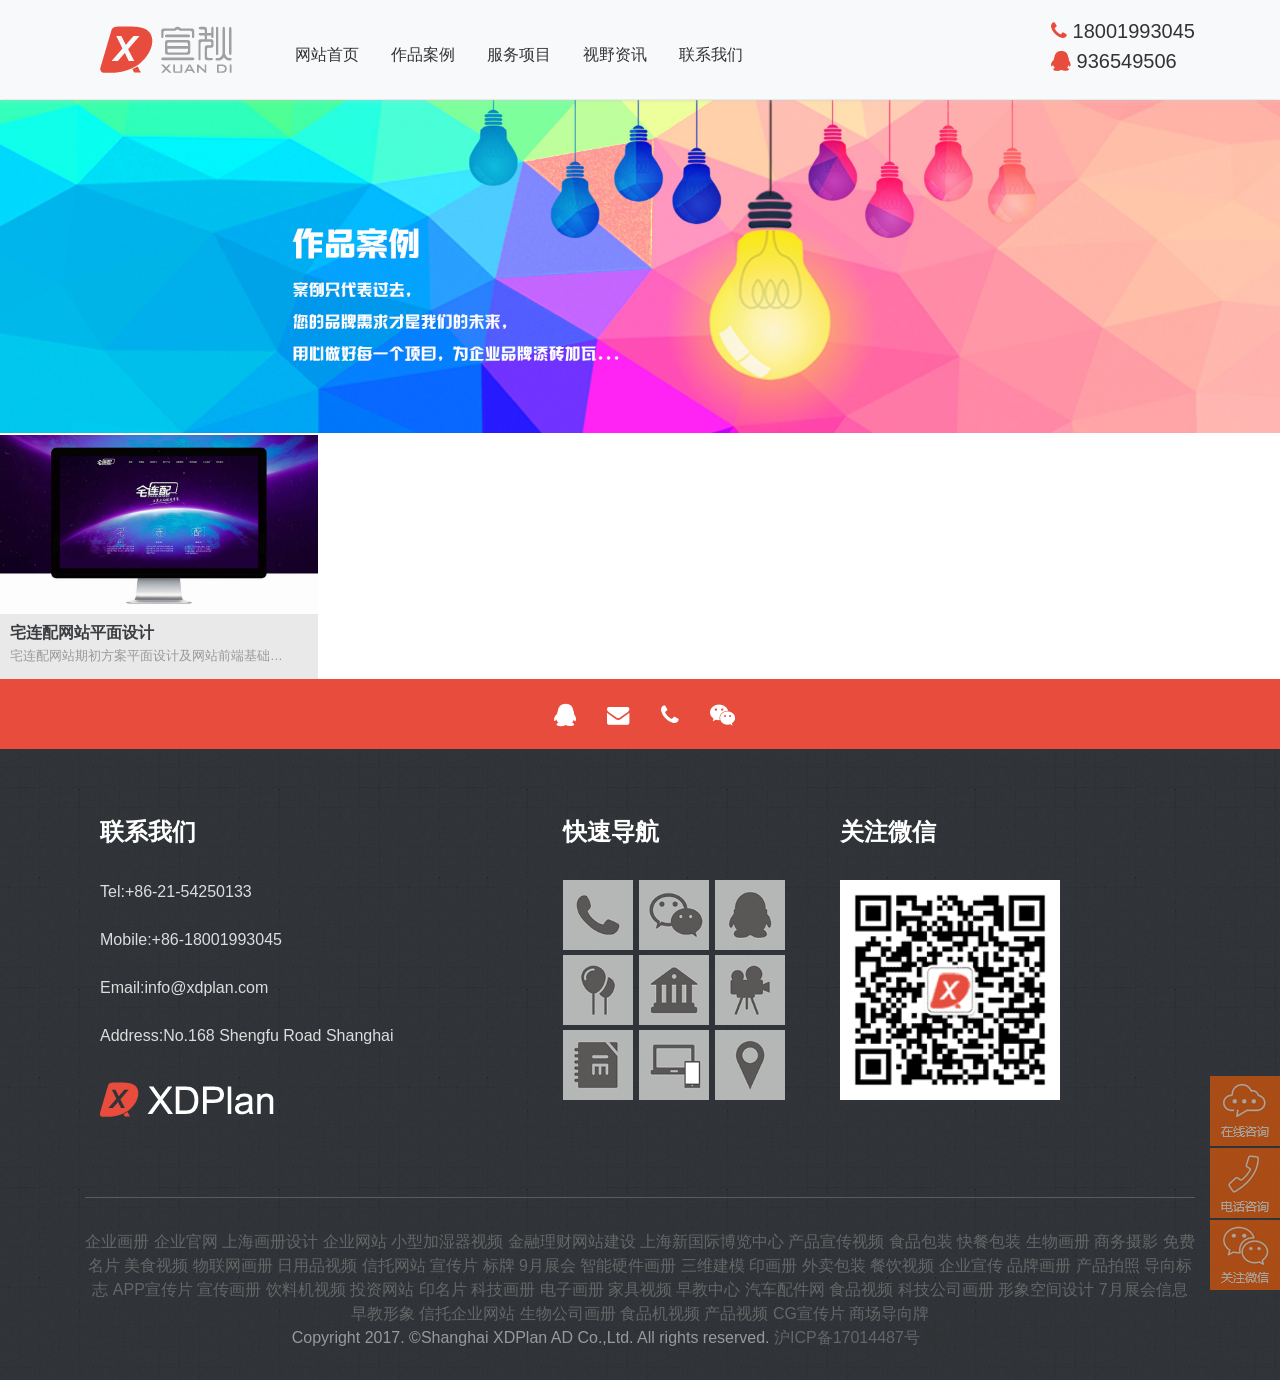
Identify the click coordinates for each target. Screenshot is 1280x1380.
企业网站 (355, 1241)
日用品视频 (317, 1265)
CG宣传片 (809, 1313)
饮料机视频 (306, 1289)
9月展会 (547, 1265)
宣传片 (454, 1265)
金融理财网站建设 (572, 1241)
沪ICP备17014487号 (847, 1337)
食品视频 (861, 1289)
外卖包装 (834, 1265)
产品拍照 (1108, 1265)
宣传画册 (229, 1289)
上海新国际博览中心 (712, 1241)
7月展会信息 (1143, 1289)
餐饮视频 (902, 1265)
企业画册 (117, 1241)
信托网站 (394, 1265)
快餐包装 (989, 1241)
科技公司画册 (946, 1289)
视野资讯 (615, 54)
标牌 (499, 1265)
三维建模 (713, 1265)
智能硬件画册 (628, 1265)
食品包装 (921, 1241)
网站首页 (327, 54)
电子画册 (572, 1289)
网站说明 (956, 1337)
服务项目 (519, 54)
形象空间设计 (1046, 1289)
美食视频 (156, 1265)
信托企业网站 (467, 1313)
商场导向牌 (889, 1313)
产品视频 (736, 1313)
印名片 (443, 1289)
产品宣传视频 (836, 1241)
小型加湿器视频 (447, 1241)
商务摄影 (1126, 1241)
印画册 (773, 1265)
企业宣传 (971, 1265)
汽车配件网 (785, 1289)
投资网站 (382, 1289)
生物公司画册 (568, 1313)
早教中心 (708, 1289)
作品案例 (423, 54)
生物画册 (1058, 1241)
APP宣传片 (153, 1289)
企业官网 (186, 1241)
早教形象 (383, 1313)
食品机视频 (660, 1313)
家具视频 (640, 1289)
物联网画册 (233, 1265)
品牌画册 (1039, 1265)
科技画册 (503, 1289)
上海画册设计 (270, 1241)
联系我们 (711, 54)
